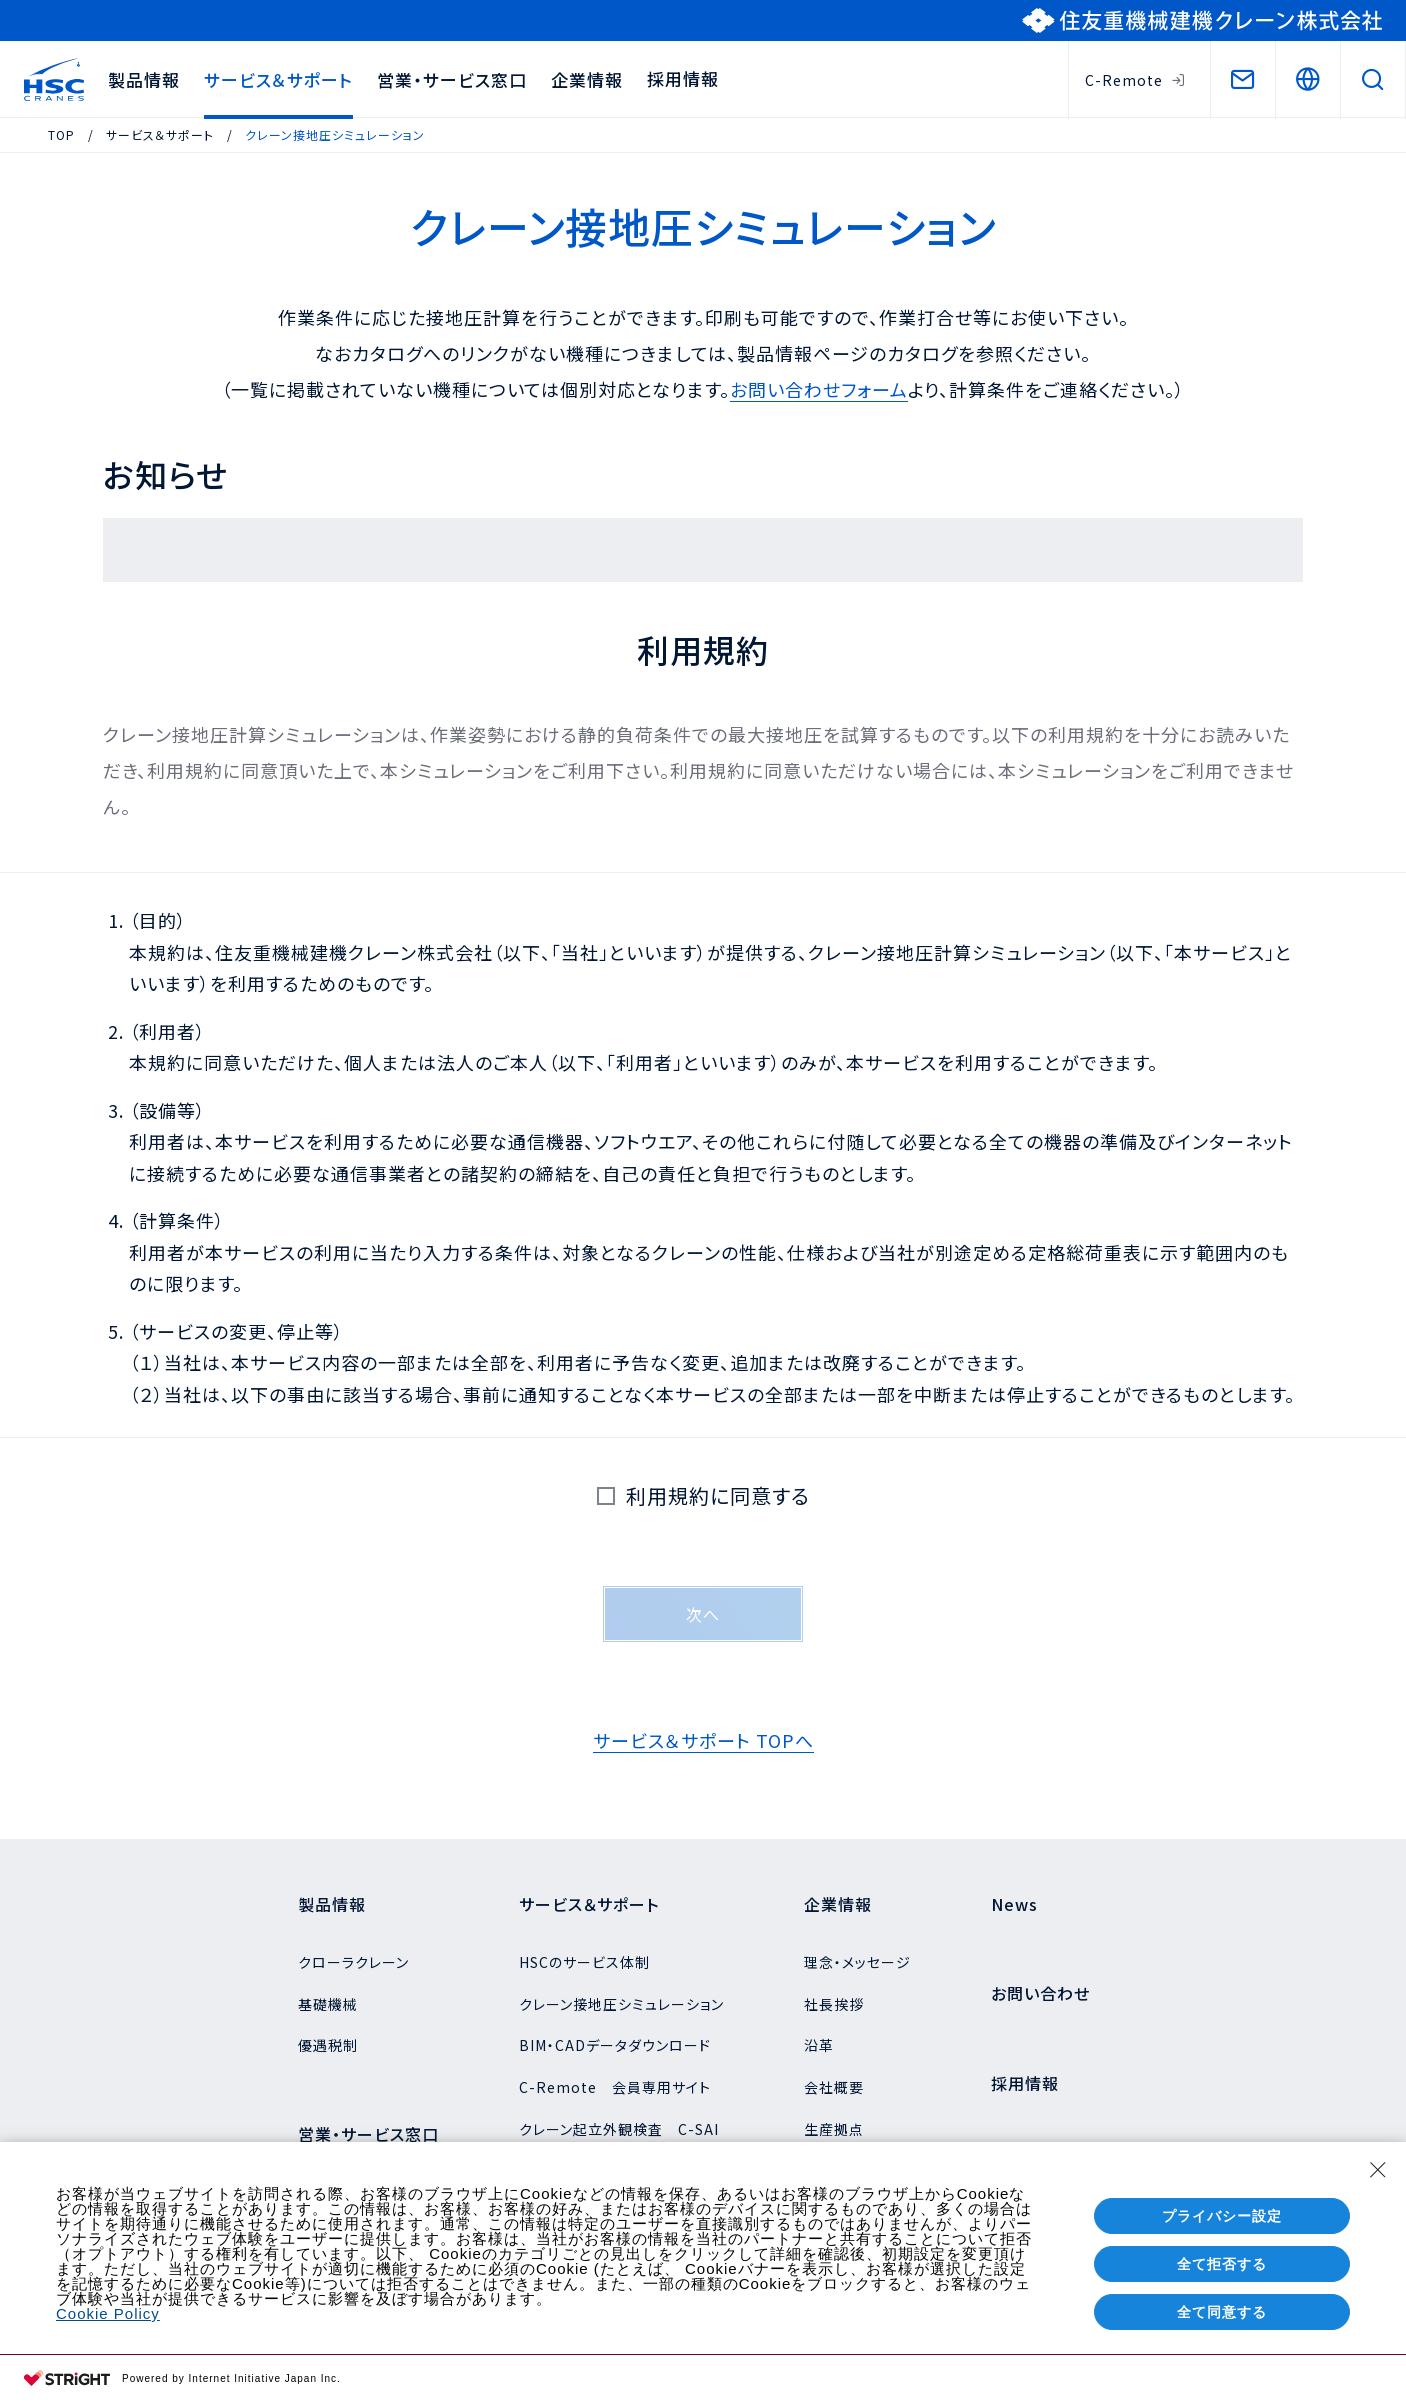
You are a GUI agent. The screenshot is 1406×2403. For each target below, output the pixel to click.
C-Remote (1135, 80)
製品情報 (144, 79)
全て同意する (1222, 2312)
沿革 (819, 2045)
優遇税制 (328, 2045)
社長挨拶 (834, 2004)
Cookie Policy (108, 2313)
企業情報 (587, 79)
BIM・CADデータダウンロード (615, 2045)
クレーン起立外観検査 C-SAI (619, 2129)
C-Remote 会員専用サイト (615, 2087)
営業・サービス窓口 (452, 79)
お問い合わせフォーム (819, 389)
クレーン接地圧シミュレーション (621, 2004)
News (1014, 1904)
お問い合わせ (1040, 1993)
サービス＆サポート (278, 79)
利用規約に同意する (711, 1496)
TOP (61, 134)
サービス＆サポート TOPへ (703, 1740)
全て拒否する (1222, 2264)
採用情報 (683, 78)
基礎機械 (328, 2004)
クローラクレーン (353, 1962)
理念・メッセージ (857, 1962)
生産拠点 (834, 2129)
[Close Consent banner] (1378, 2170)
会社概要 (834, 2087)
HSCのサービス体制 (584, 1962)
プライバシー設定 (1222, 2216)
